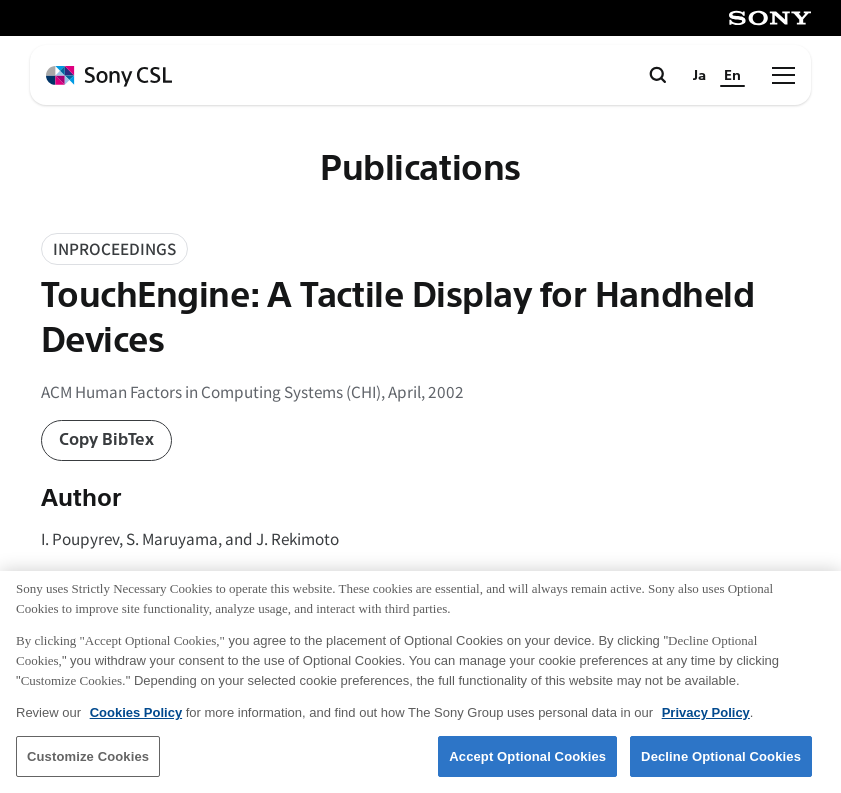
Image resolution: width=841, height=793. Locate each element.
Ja (699, 75)
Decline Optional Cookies (721, 767)
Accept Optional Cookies (527, 767)
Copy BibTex (106, 439)
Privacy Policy (706, 723)
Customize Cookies (88, 767)
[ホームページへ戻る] (109, 76)
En (732, 75)
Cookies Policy (136, 723)
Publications (420, 169)
